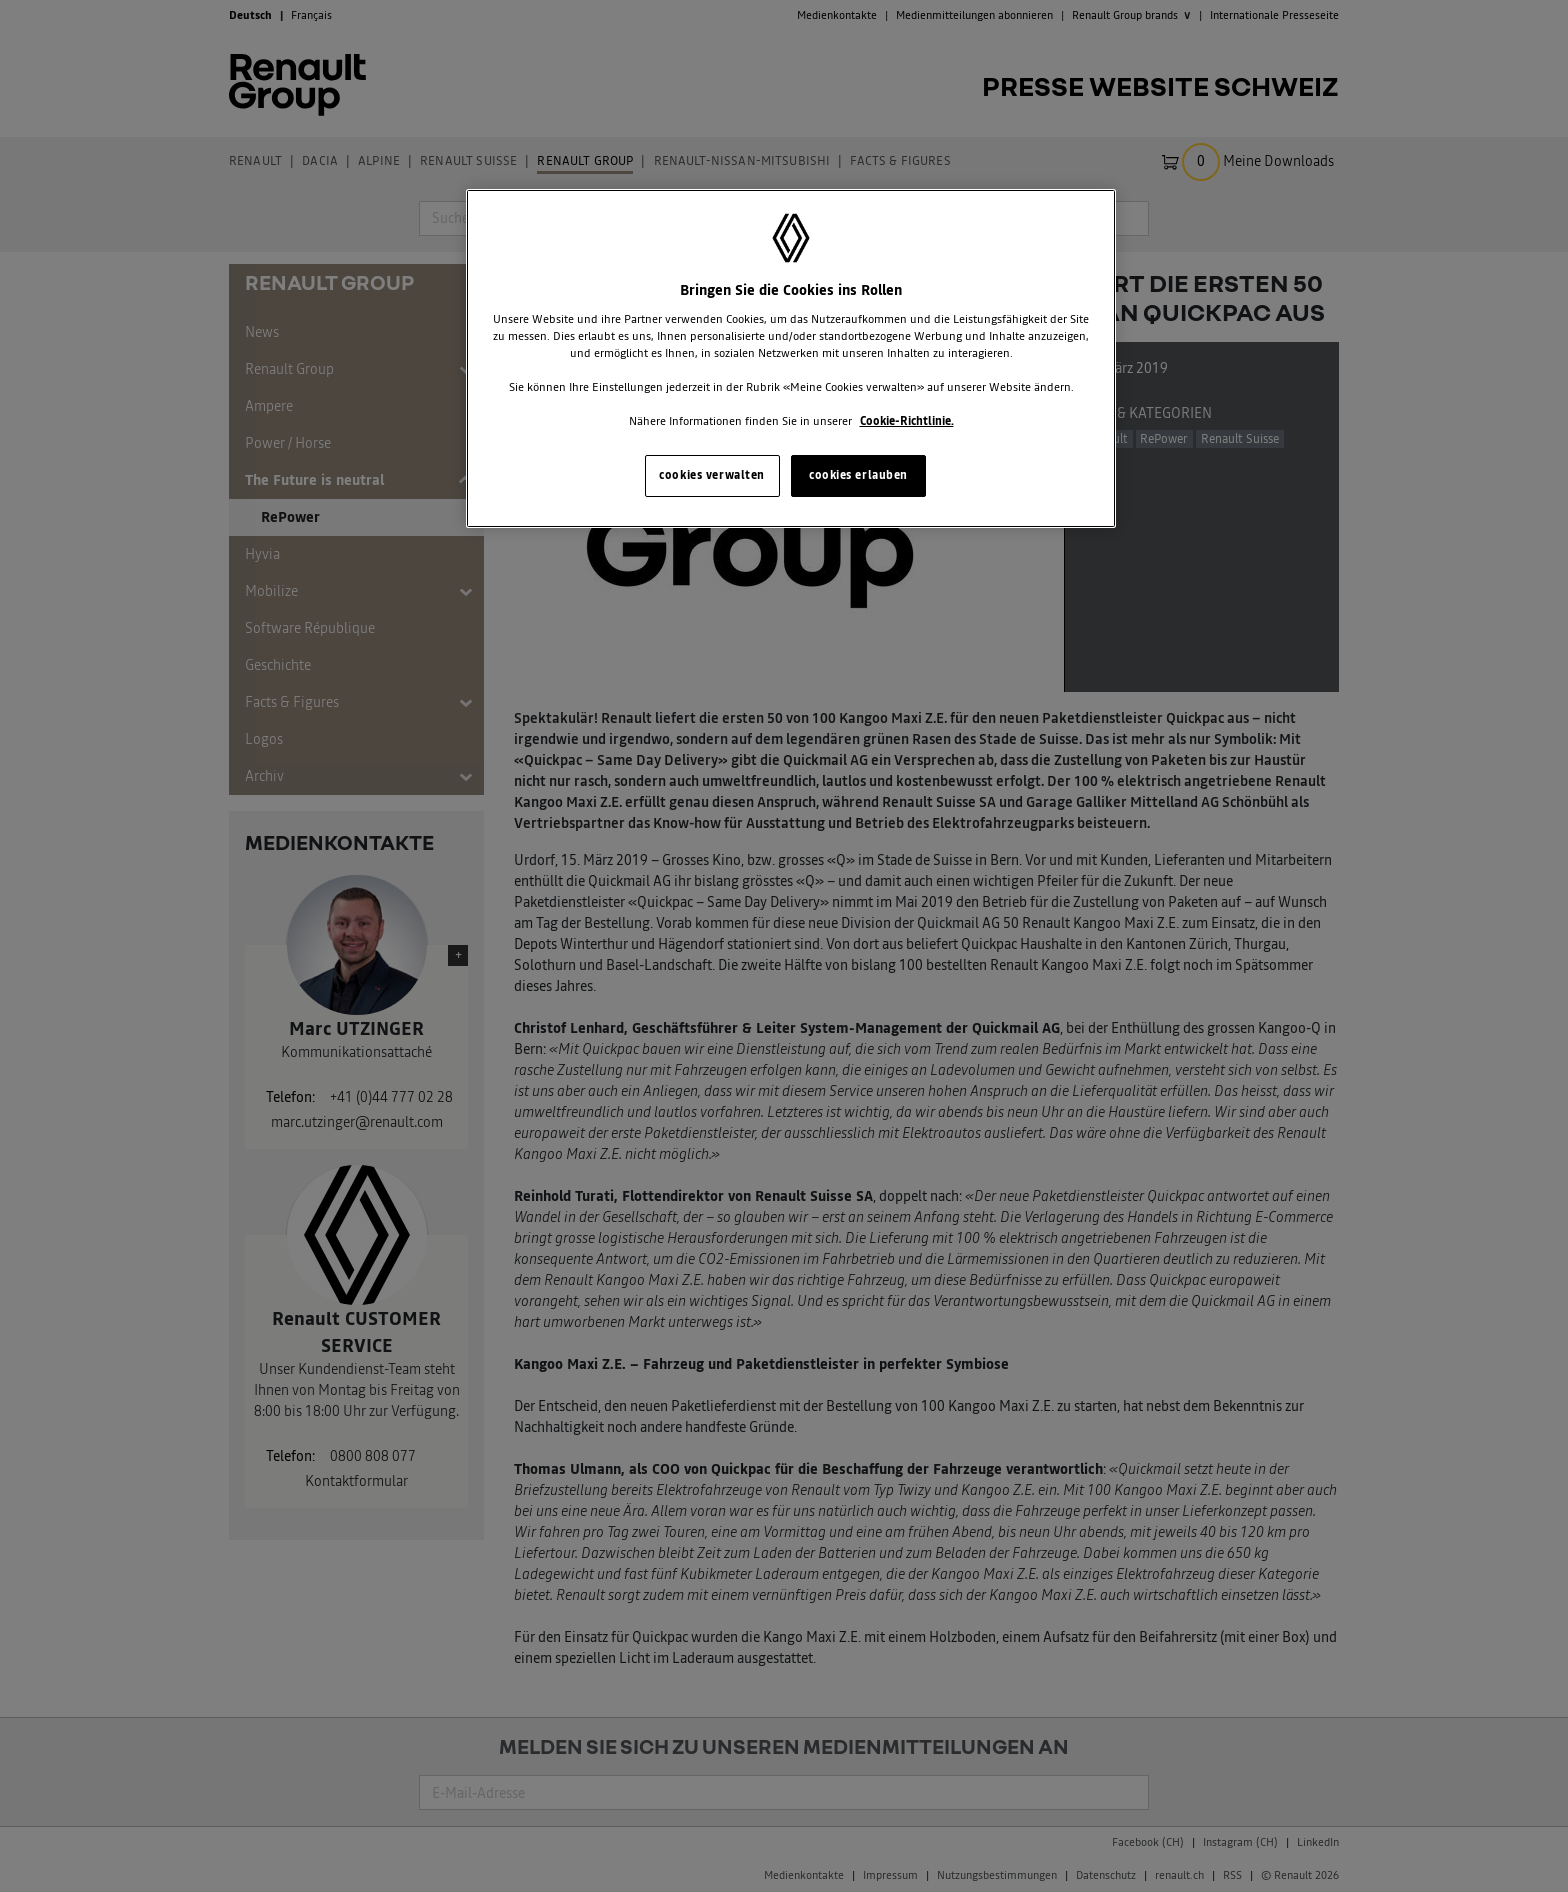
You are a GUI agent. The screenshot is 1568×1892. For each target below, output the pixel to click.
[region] (791, 358)
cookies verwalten (712, 475)
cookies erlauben (858, 475)
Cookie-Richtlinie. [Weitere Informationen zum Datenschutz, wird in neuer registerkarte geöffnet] (907, 421)
